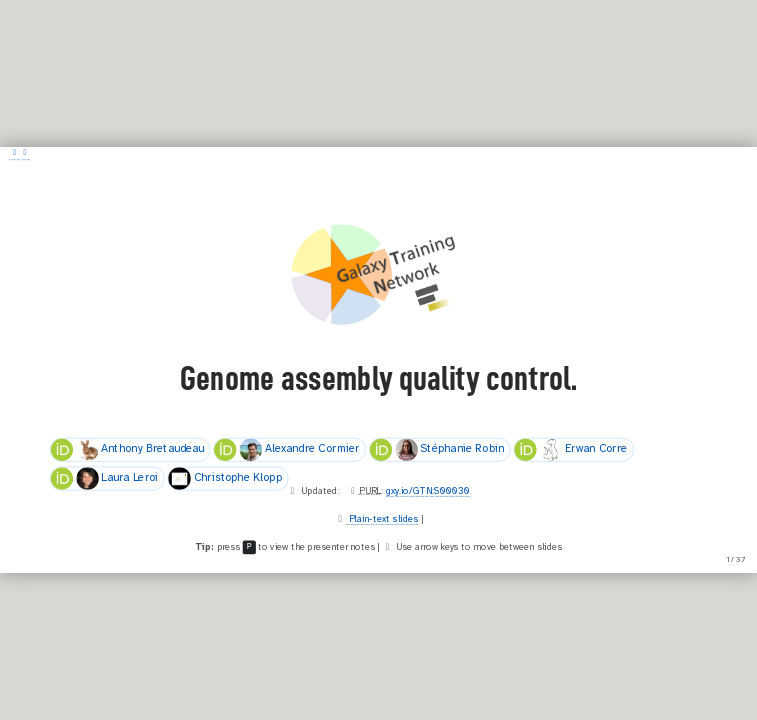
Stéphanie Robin (437, 449)
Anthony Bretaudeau (127, 449)
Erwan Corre (570, 449)
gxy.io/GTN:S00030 (428, 491)
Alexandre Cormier (287, 449)
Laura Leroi (105, 478)
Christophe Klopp (225, 478)
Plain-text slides (382, 519)
